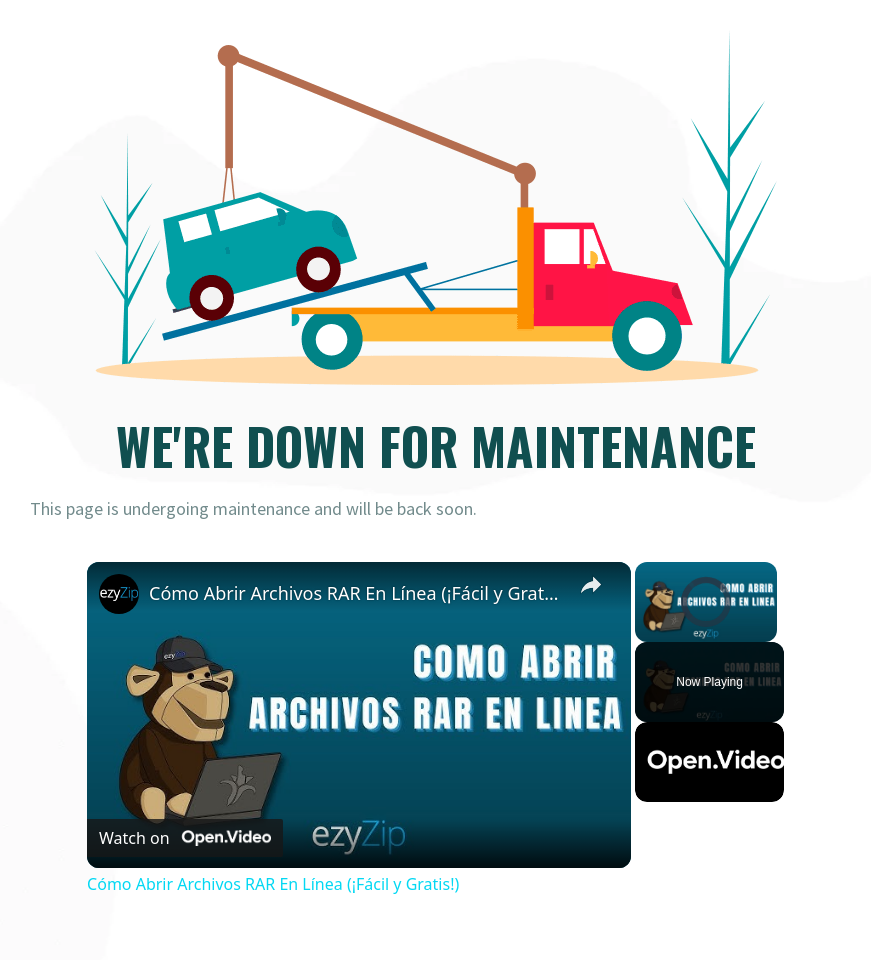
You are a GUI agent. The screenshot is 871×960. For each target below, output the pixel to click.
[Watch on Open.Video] (185, 838)
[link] (119, 594)
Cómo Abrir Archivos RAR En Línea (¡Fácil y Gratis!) (356, 593)
